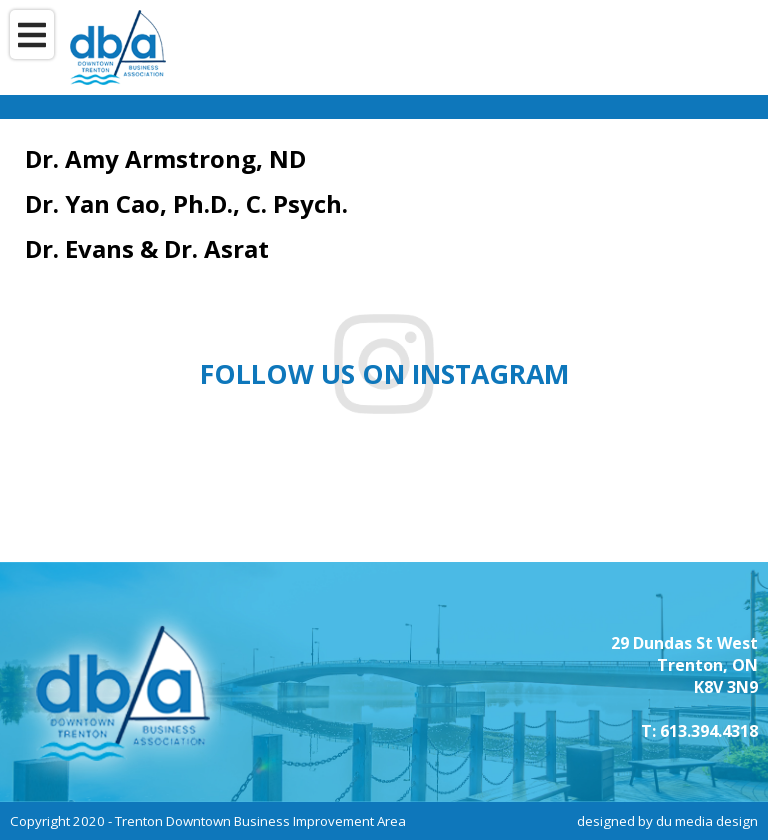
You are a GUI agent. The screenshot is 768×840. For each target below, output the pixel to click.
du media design (707, 821)
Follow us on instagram (384, 374)
